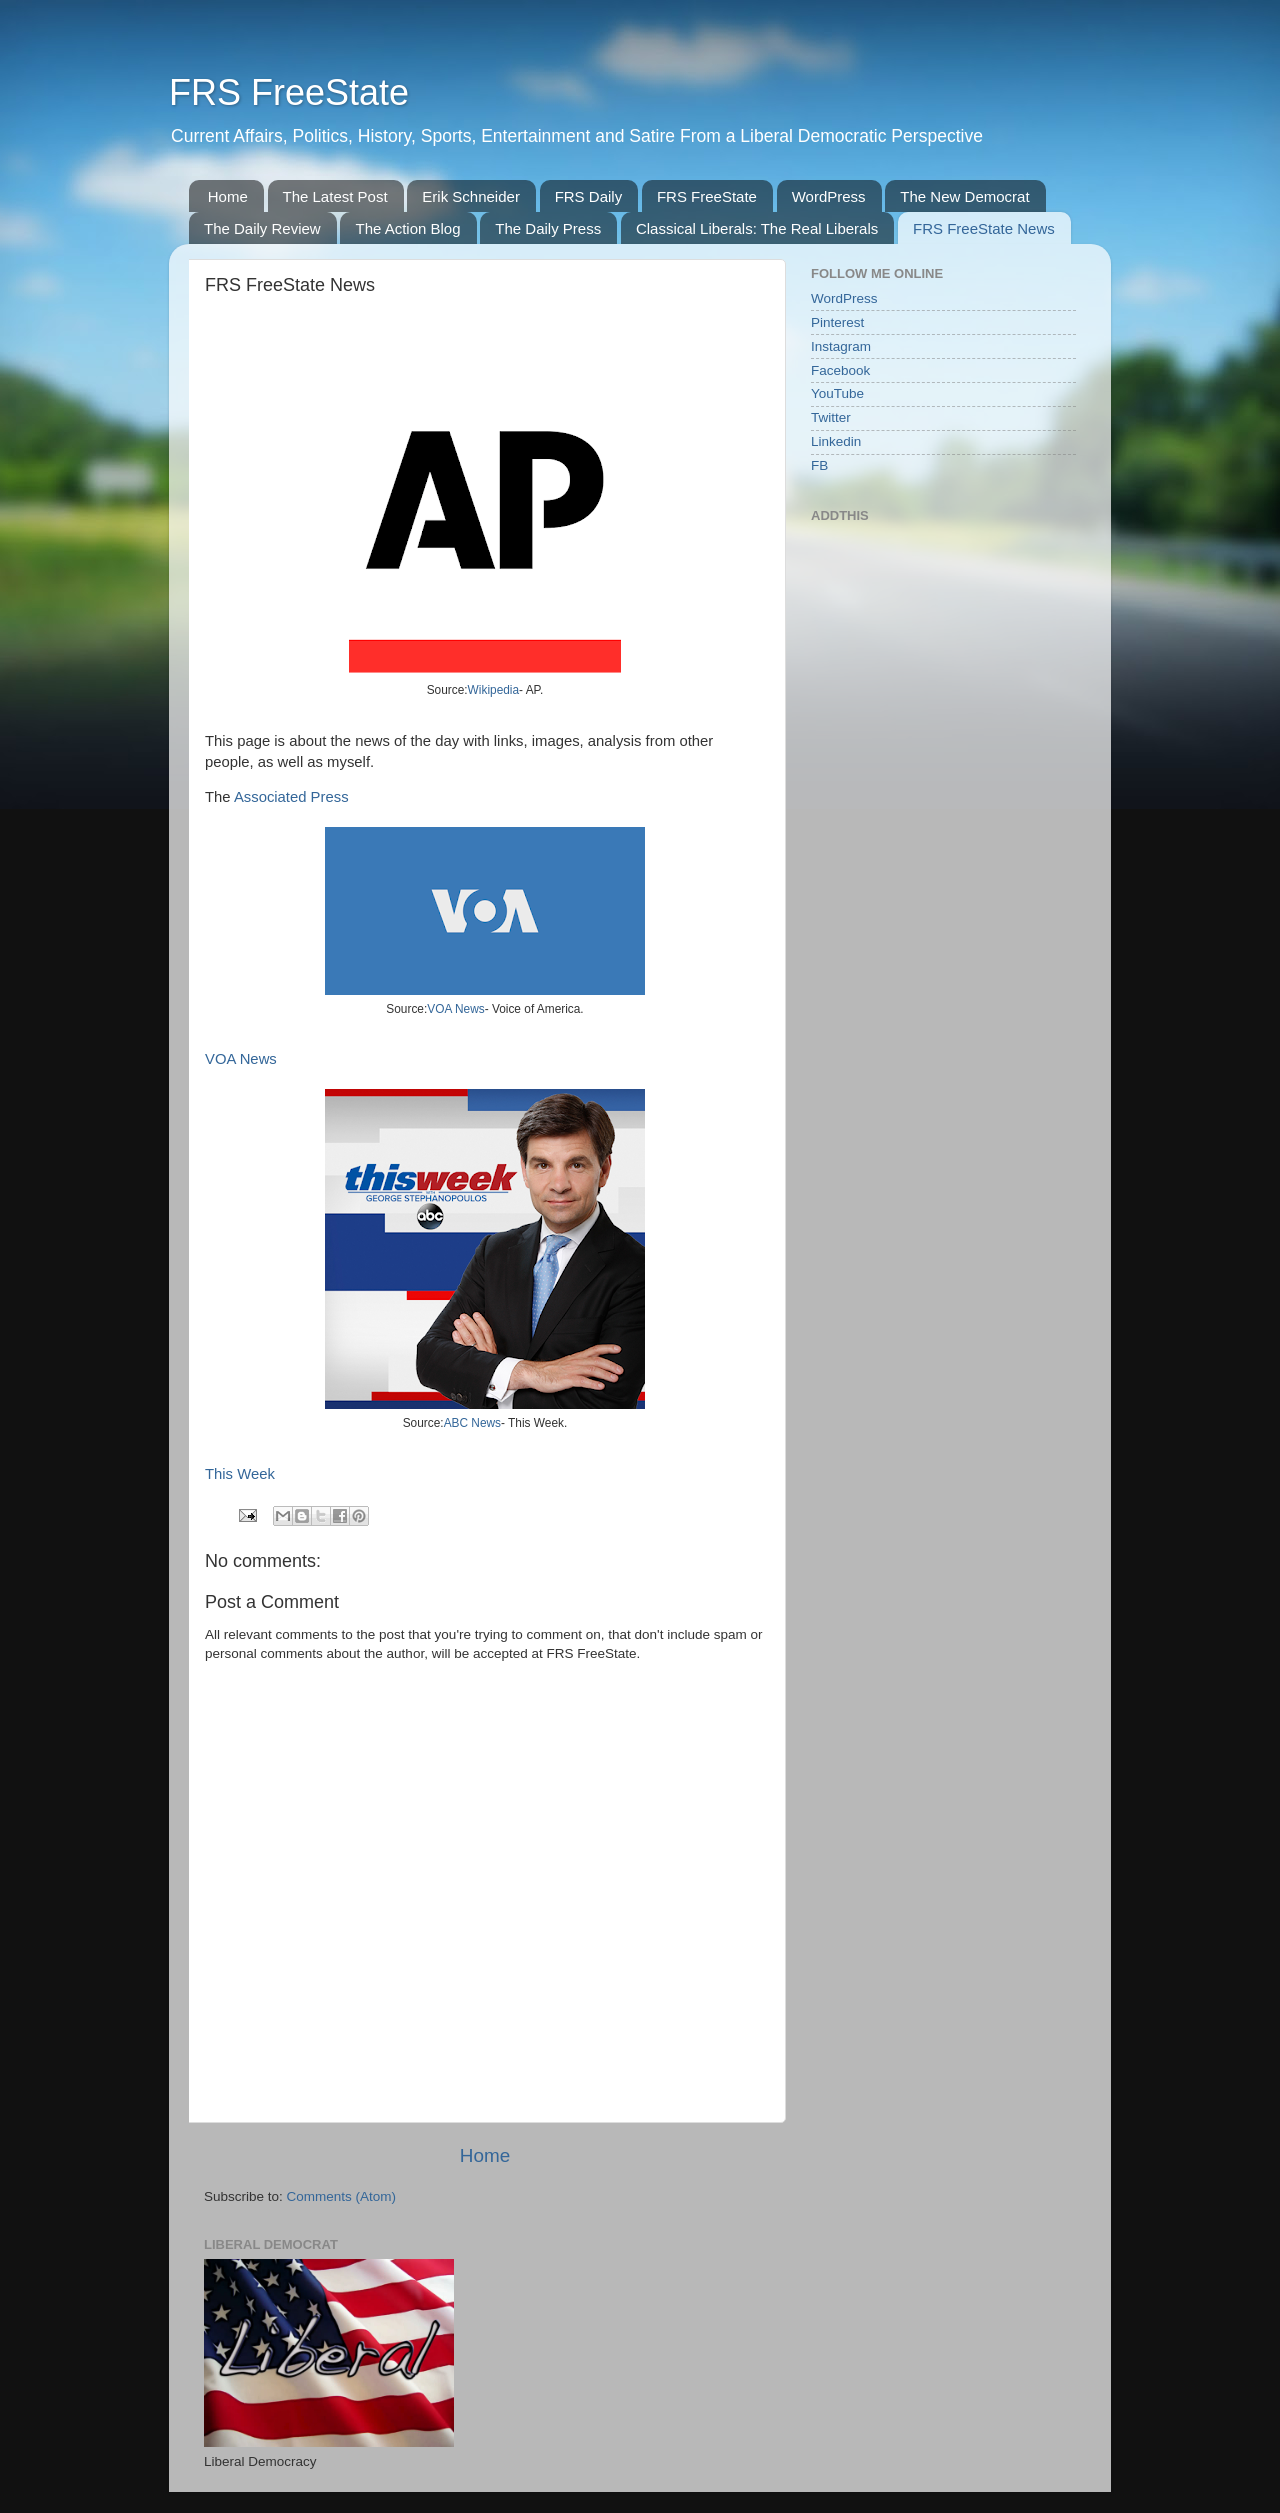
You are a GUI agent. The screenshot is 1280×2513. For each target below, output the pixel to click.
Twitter (831, 417)
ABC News (472, 1423)
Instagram (841, 346)
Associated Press (291, 797)
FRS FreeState (289, 92)
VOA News (455, 1009)
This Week (240, 1474)
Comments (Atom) (342, 2196)
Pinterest (837, 322)
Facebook (840, 370)
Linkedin (836, 441)
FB (819, 465)
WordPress (829, 196)
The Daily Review (262, 228)
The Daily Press (548, 228)
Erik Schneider (471, 196)
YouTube (837, 393)
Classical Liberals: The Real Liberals (757, 228)
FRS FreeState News (984, 228)
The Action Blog (407, 228)
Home (228, 196)
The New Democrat (964, 196)
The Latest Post (335, 196)
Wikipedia (493, 690)
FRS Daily (589, 196)
